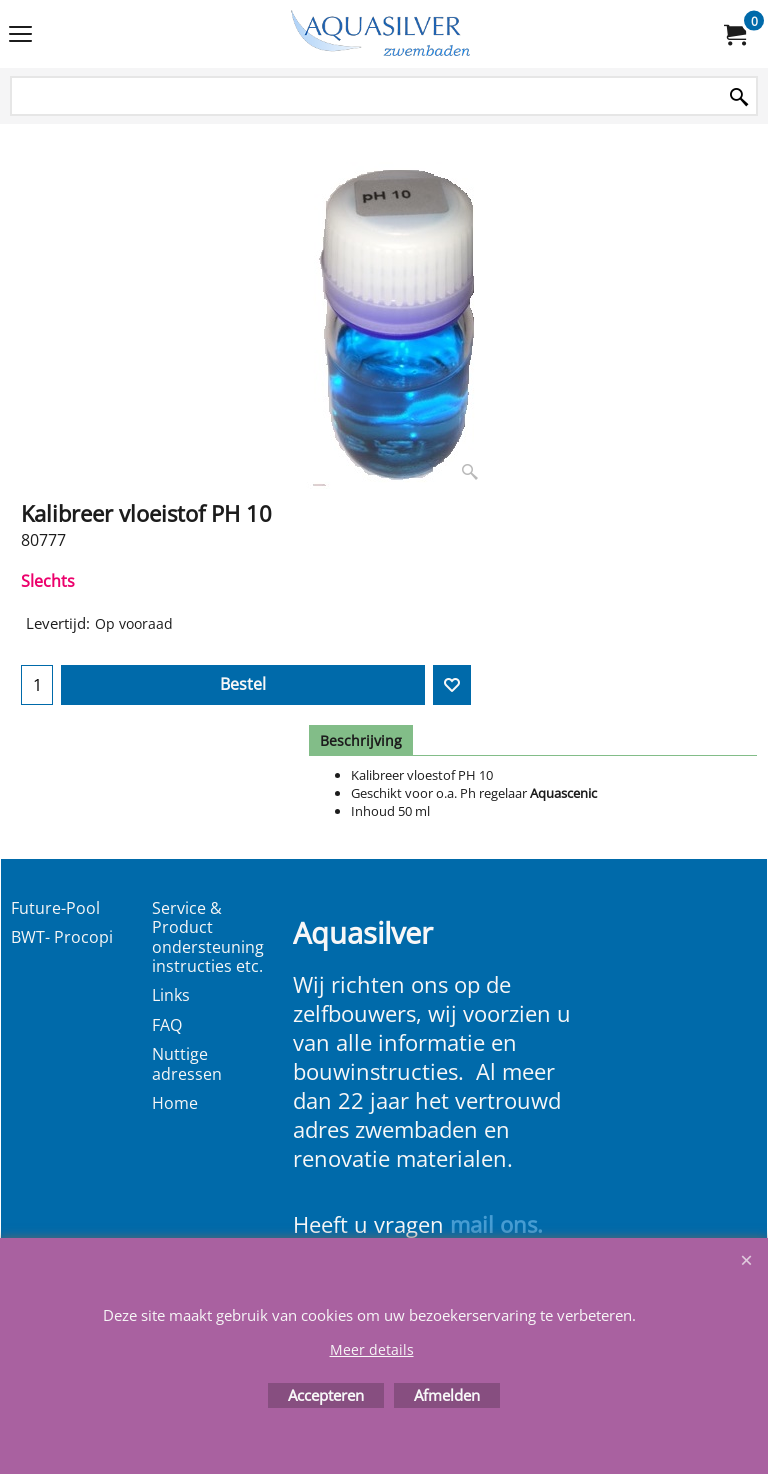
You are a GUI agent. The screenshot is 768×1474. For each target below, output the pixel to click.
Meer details (372, 1349)
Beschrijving (361, 740)
